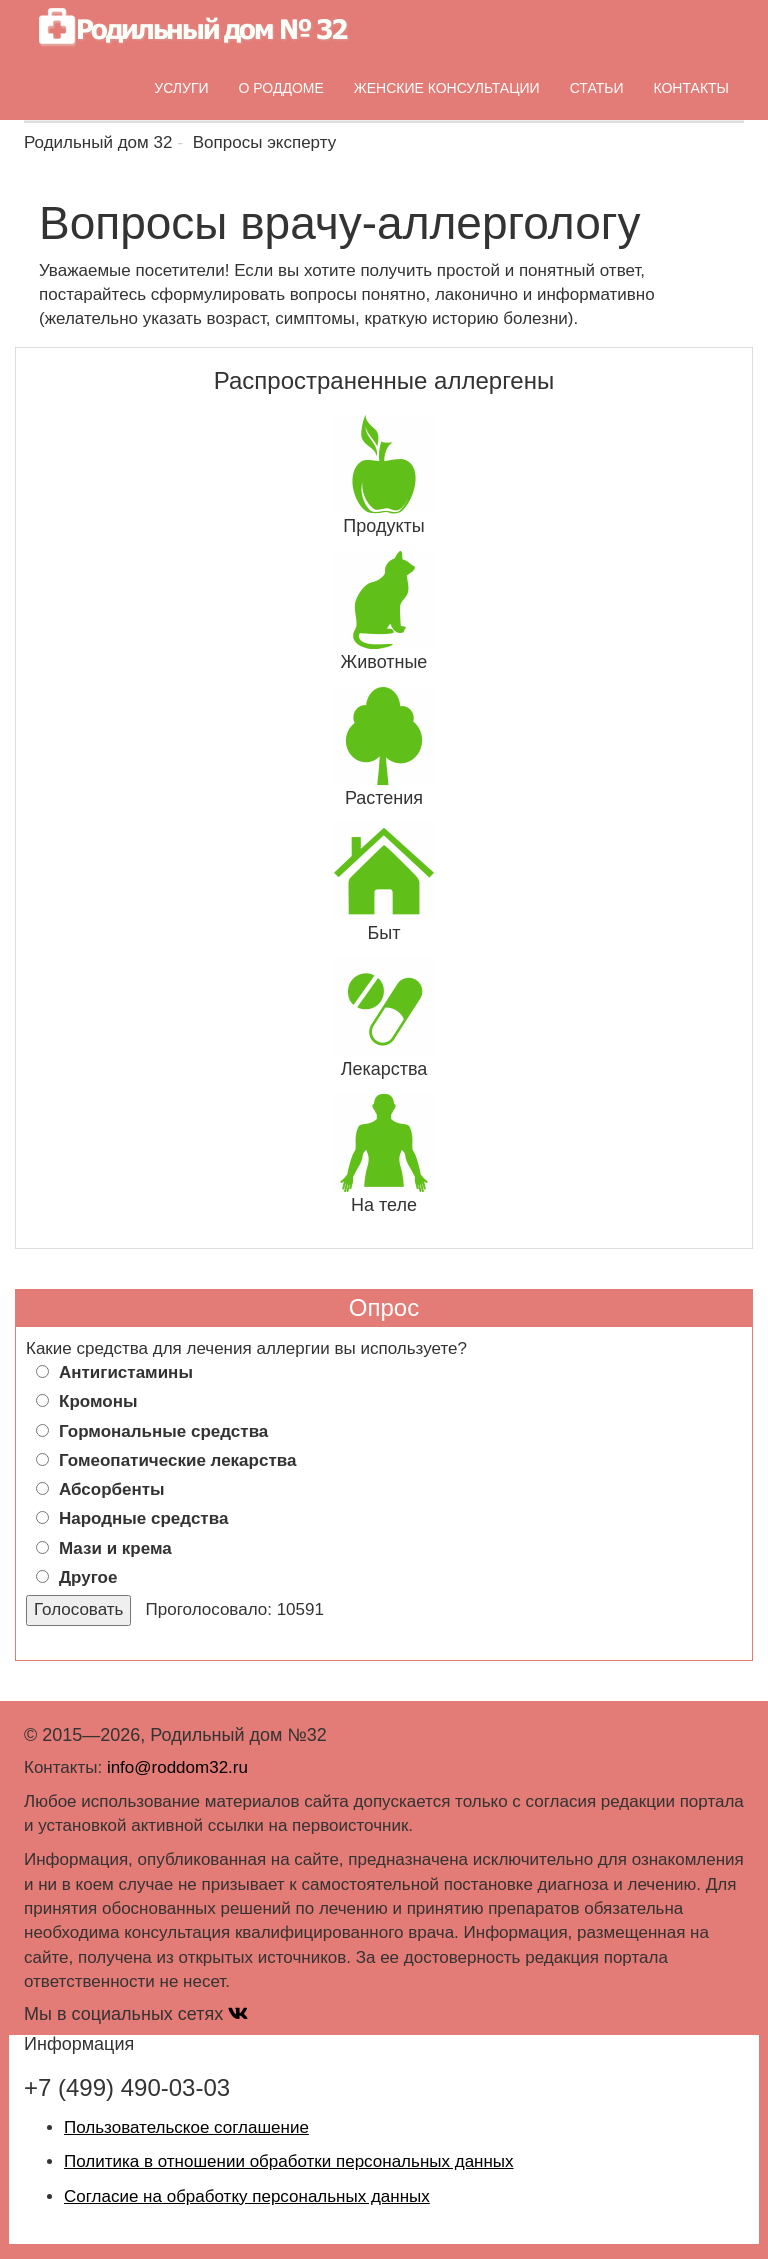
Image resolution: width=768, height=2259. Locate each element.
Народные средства (143, 1518)
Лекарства (384, 1069)
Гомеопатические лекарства (177, 1460)
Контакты (691, 88)
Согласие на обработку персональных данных (247, 2196)
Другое (88, 1577)
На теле (384, 1205)
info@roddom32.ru (177, 1767)
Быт (384, 933)
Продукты (383, 526)
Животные (384, 662)
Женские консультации (447, 88)
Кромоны (98, 1401)
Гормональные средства (163, 1431)
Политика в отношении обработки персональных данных (289, 2161)
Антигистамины (126, 1372)
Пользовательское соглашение (186, 2127)
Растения (384, 798)
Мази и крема (115, 1548)
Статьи (597, 88)
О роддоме (281, 88)
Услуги (181, 88)
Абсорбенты (112, 1489)
